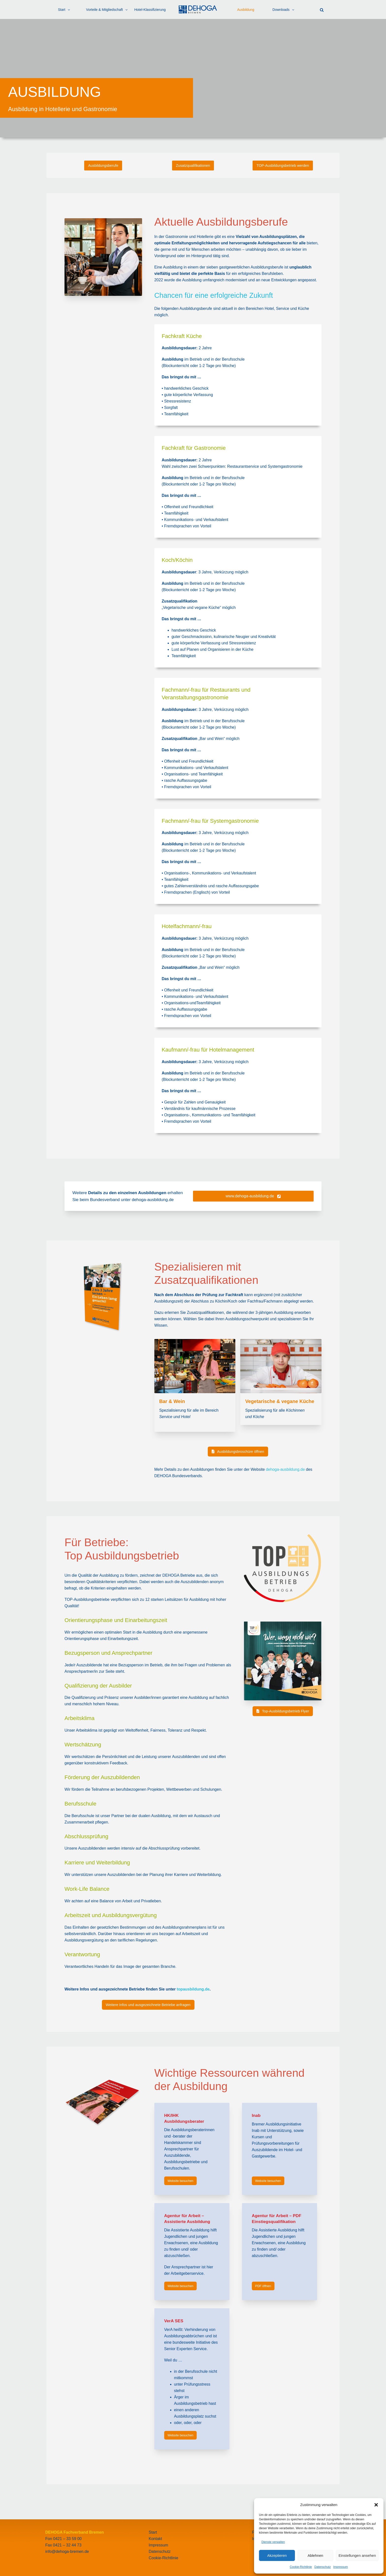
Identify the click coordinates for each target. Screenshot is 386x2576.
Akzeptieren (277, 2555)
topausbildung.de (193, 1989)
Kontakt (155, 2539)
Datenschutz (322, 2567)
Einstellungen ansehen (357, 2555)
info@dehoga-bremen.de (67, 2551)
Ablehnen (315, 2555)
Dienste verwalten (273, 2542)
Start (153, 2532)
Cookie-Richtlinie (301, 2567)
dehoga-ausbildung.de (285, 1469)
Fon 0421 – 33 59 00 (63, 2539)
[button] (376, 2504)
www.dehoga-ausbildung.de (253, 1196)
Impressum (340, 2567)
